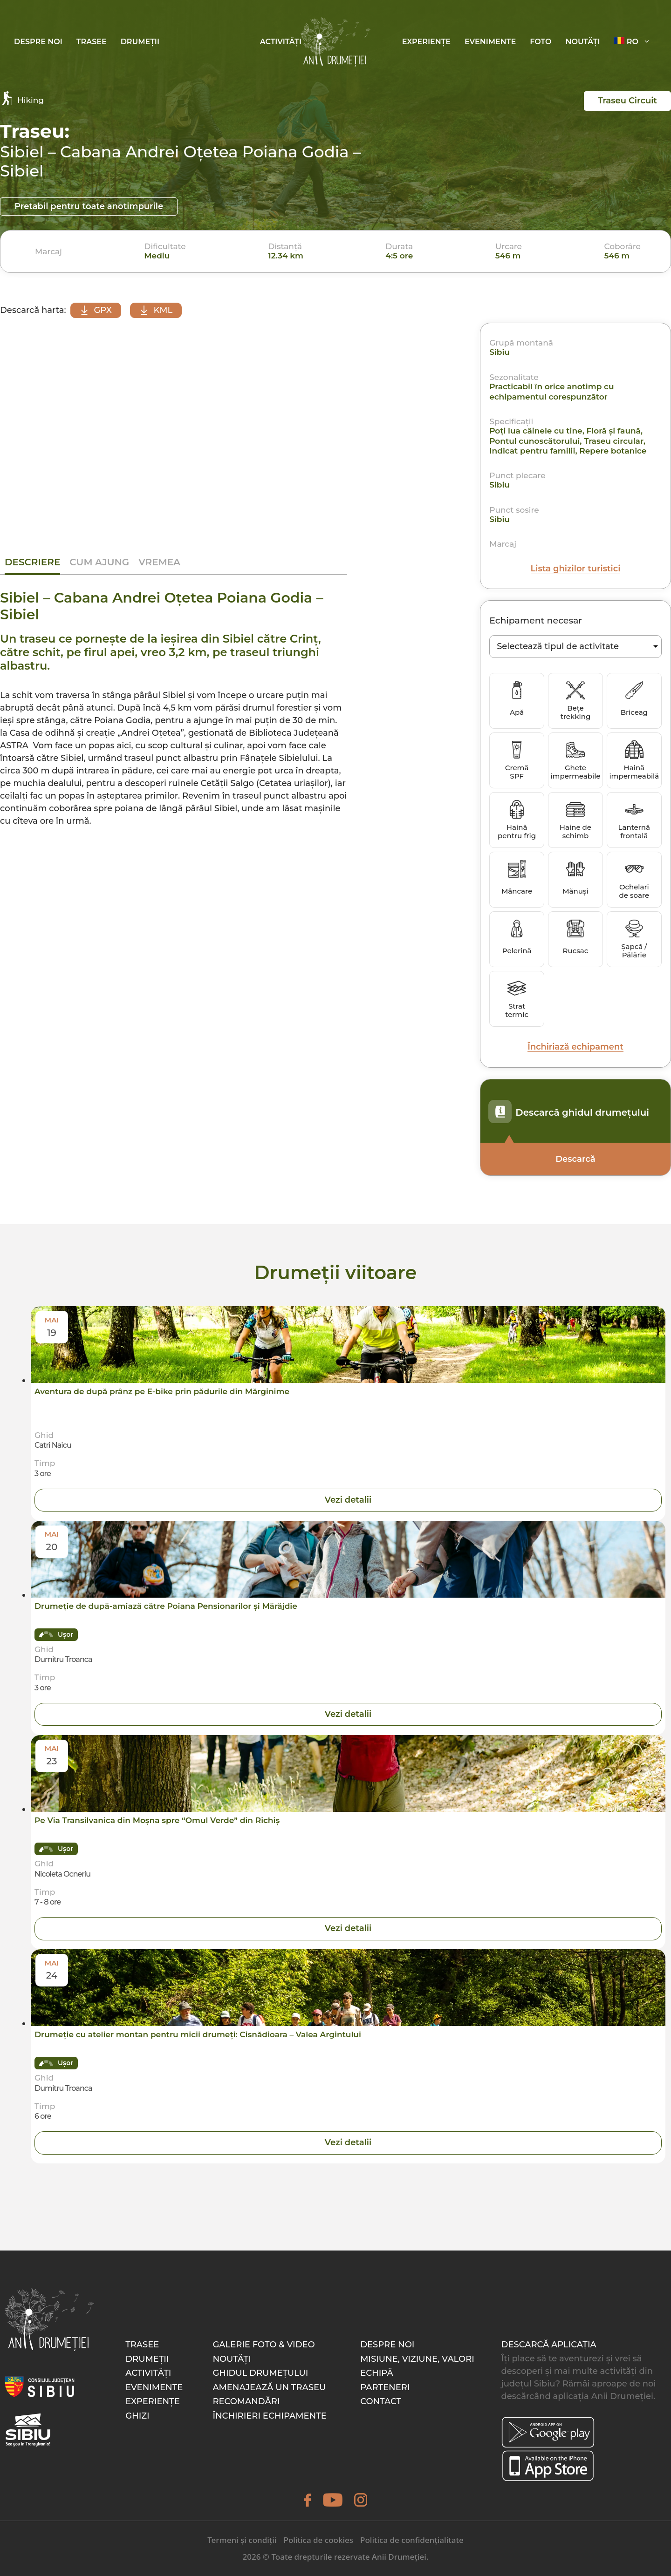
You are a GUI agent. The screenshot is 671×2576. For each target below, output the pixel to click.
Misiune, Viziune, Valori (417, 2359)
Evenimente (490, 41)
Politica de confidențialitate (412, 2540)
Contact (380, 2402)
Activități (280, 41)
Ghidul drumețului (260, 2373)
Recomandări (246, 2402)
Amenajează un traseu (269, 2387)
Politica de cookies (318, 2540)
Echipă (376, 2373)
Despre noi (38, 41)
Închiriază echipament (575, 1047)
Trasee (91, 41)
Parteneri (385, 2387)
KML (157, 310)
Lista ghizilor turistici (576, 568)
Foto (540, 41)
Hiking (22, 98)
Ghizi (137, 2416)
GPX (96, 310)
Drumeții (140, 41)
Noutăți (582, 41)
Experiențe (426, 41)
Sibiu (499, 352)
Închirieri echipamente (269, 2416)
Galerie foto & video (263, 2344)
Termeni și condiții (241, 2540)
